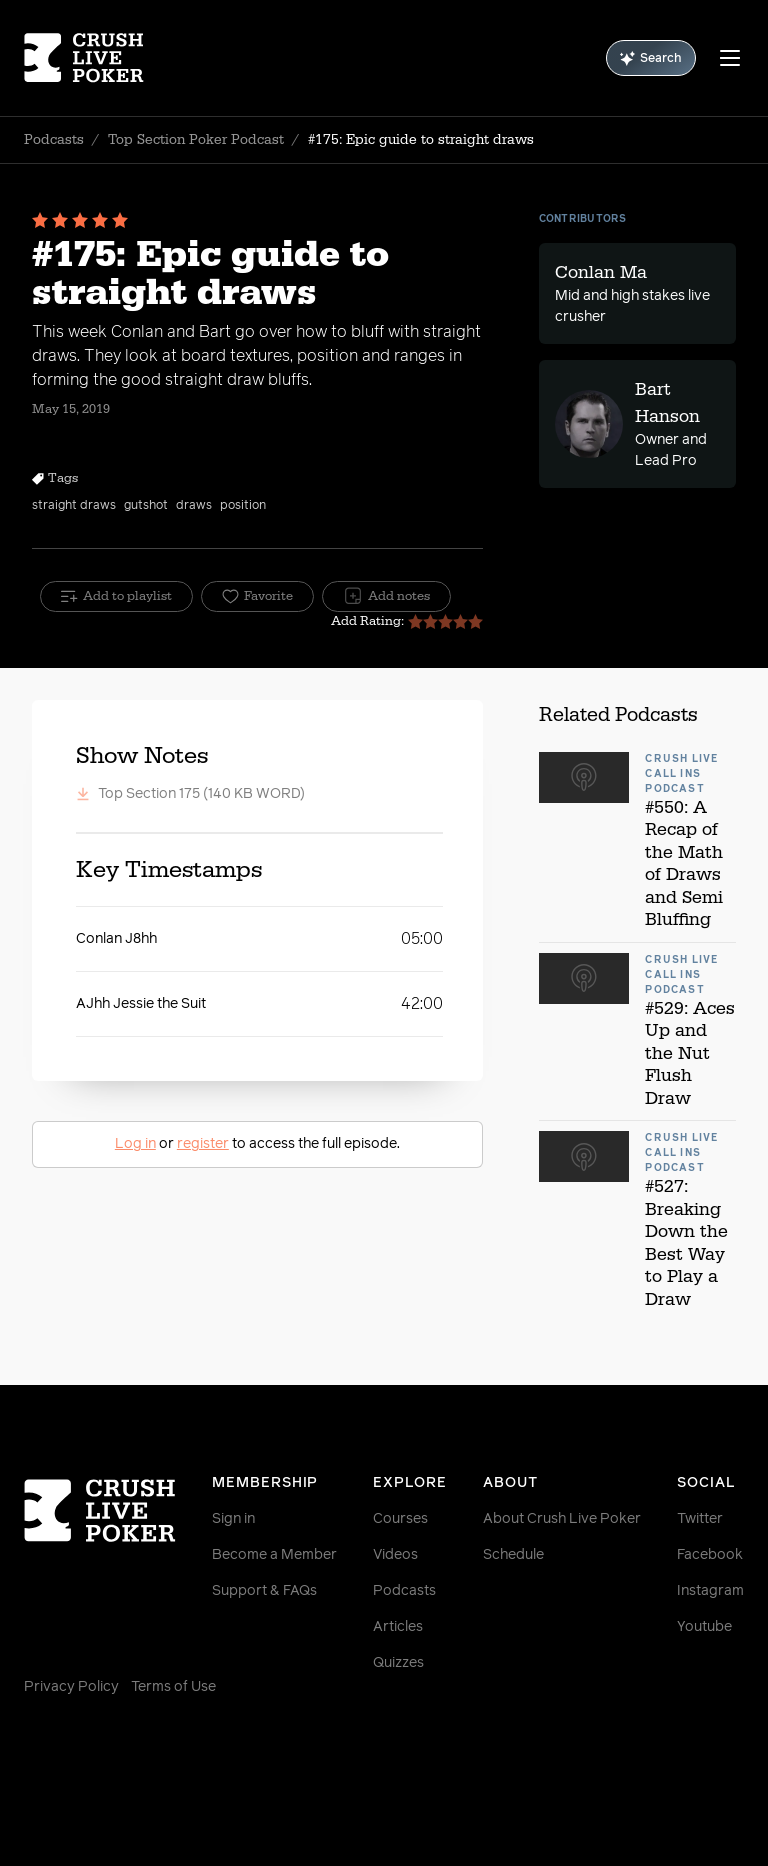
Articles (398, 1627)
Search (651, 58)
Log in (135, 1144)
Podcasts (54, 140)
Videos (395, 1555)
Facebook (710, 1555)
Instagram (710, 1591)
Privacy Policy (71, 1687)
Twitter (700, 1519)
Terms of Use (173, 1687)
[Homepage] (84, 58)
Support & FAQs (264, 1591)
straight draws (74, 506)
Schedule (513, 1555)
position (243, 506)
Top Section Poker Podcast (196, 140)
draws (194, 506)
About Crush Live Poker (562, 1519)
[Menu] (730, 58)
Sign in (233, 1519)
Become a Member (274, 1555)
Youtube (704, 1627)
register (203, 1144)
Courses (400, 1519)
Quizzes (398, 1663)
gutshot (146, 506)
